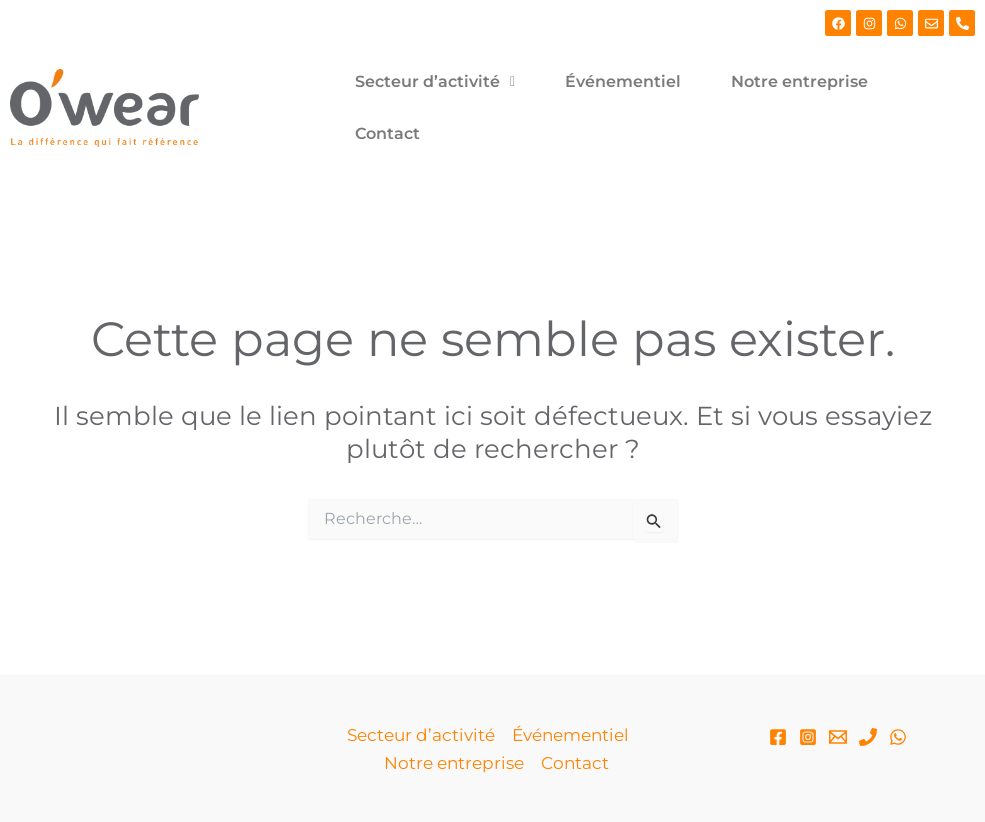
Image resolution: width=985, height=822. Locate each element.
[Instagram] (808, 737)
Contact (387, 133)
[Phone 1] (868, 737)
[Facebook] (778, 737)
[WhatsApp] (898, 737)
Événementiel (623, 81)
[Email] (838, 737)
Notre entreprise (799, 81)
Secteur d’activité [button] (435, 81)
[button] (435, 82)
